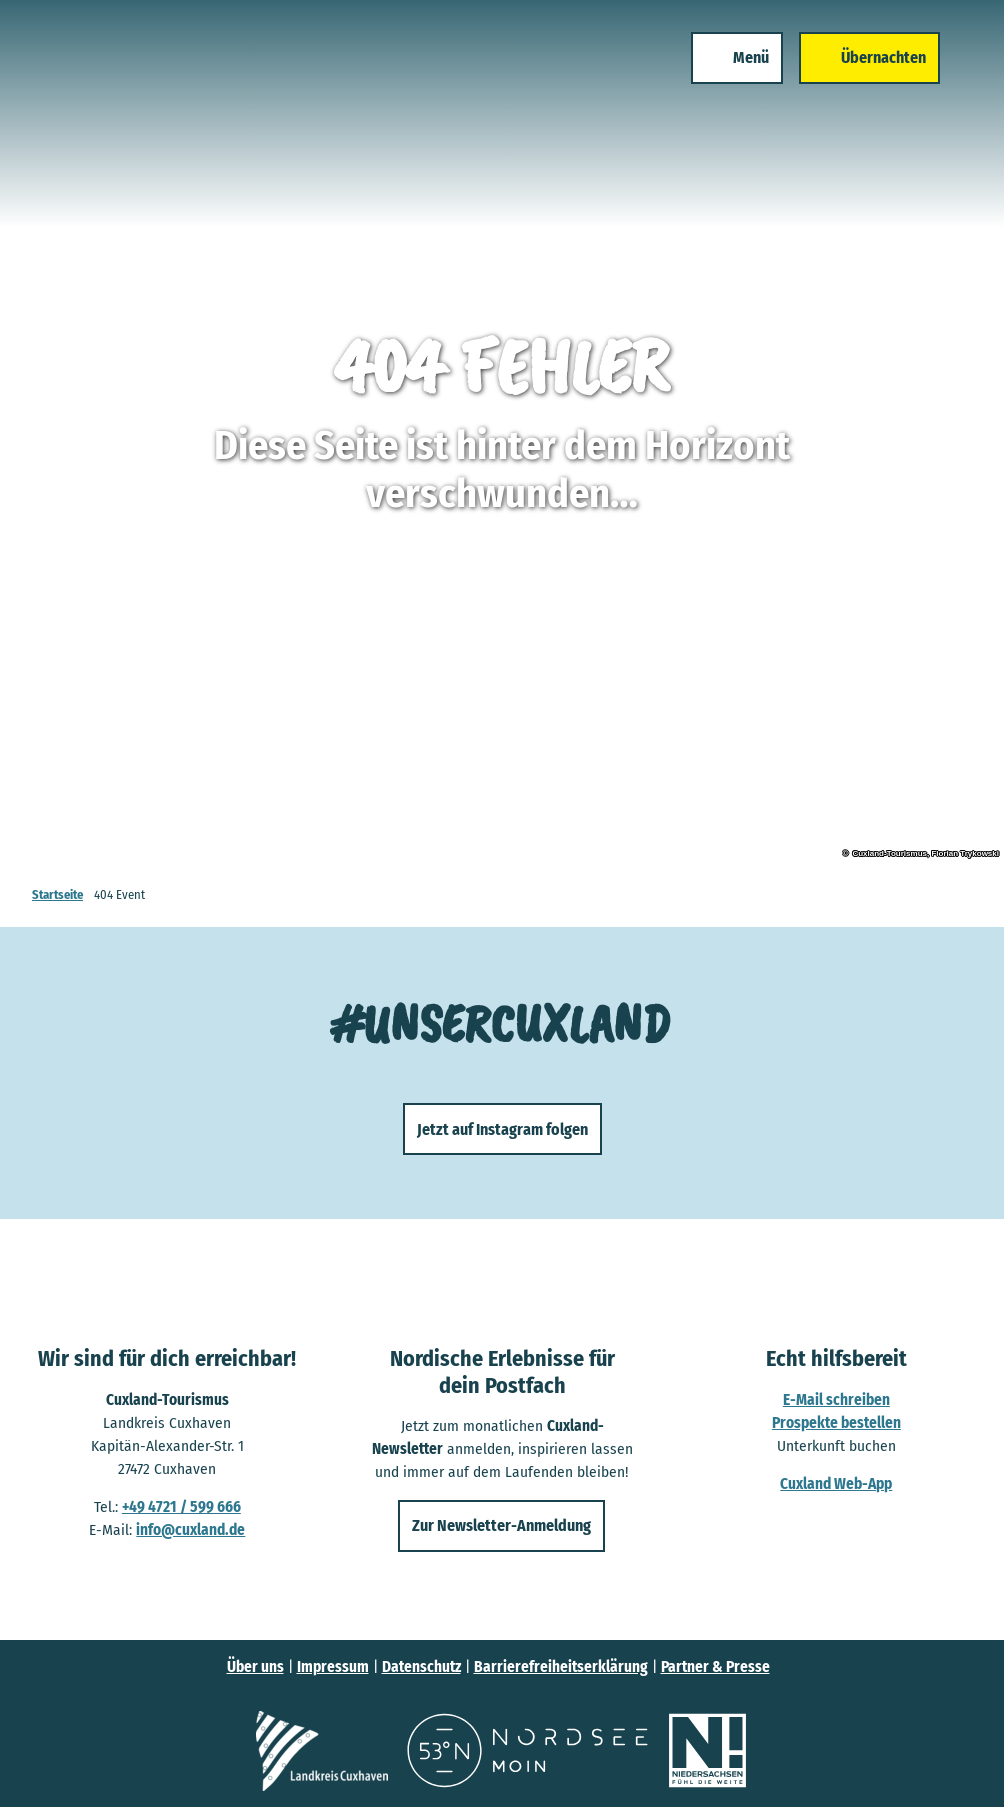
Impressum (333, 1667)
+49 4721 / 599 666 (181, 1507)
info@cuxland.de (190, 1530)
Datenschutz (421, 1667)
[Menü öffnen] (737, 58)
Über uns (255, 1667)
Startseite (57, 894)
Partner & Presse (715, 1667)
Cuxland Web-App (837, 1484)
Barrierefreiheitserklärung (561, 1667)
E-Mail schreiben (836, 1400)
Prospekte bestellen (836, 1423)
